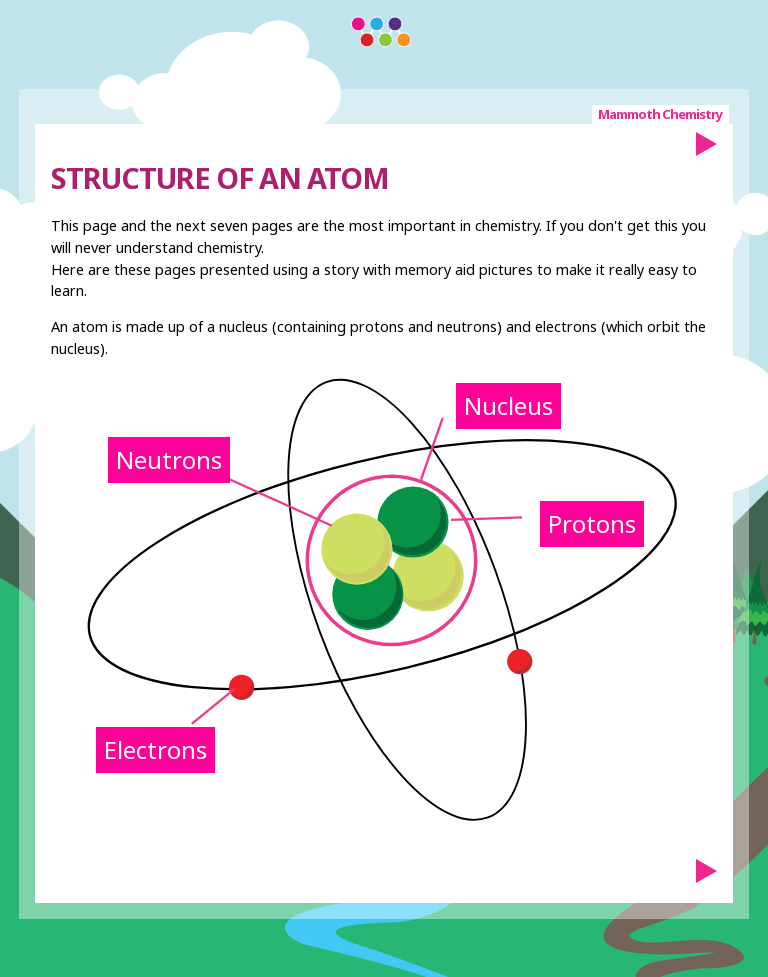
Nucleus (508, 405)
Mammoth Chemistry (660, 114)
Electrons (155, 749)
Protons (592, 523)
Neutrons (169, 459)
